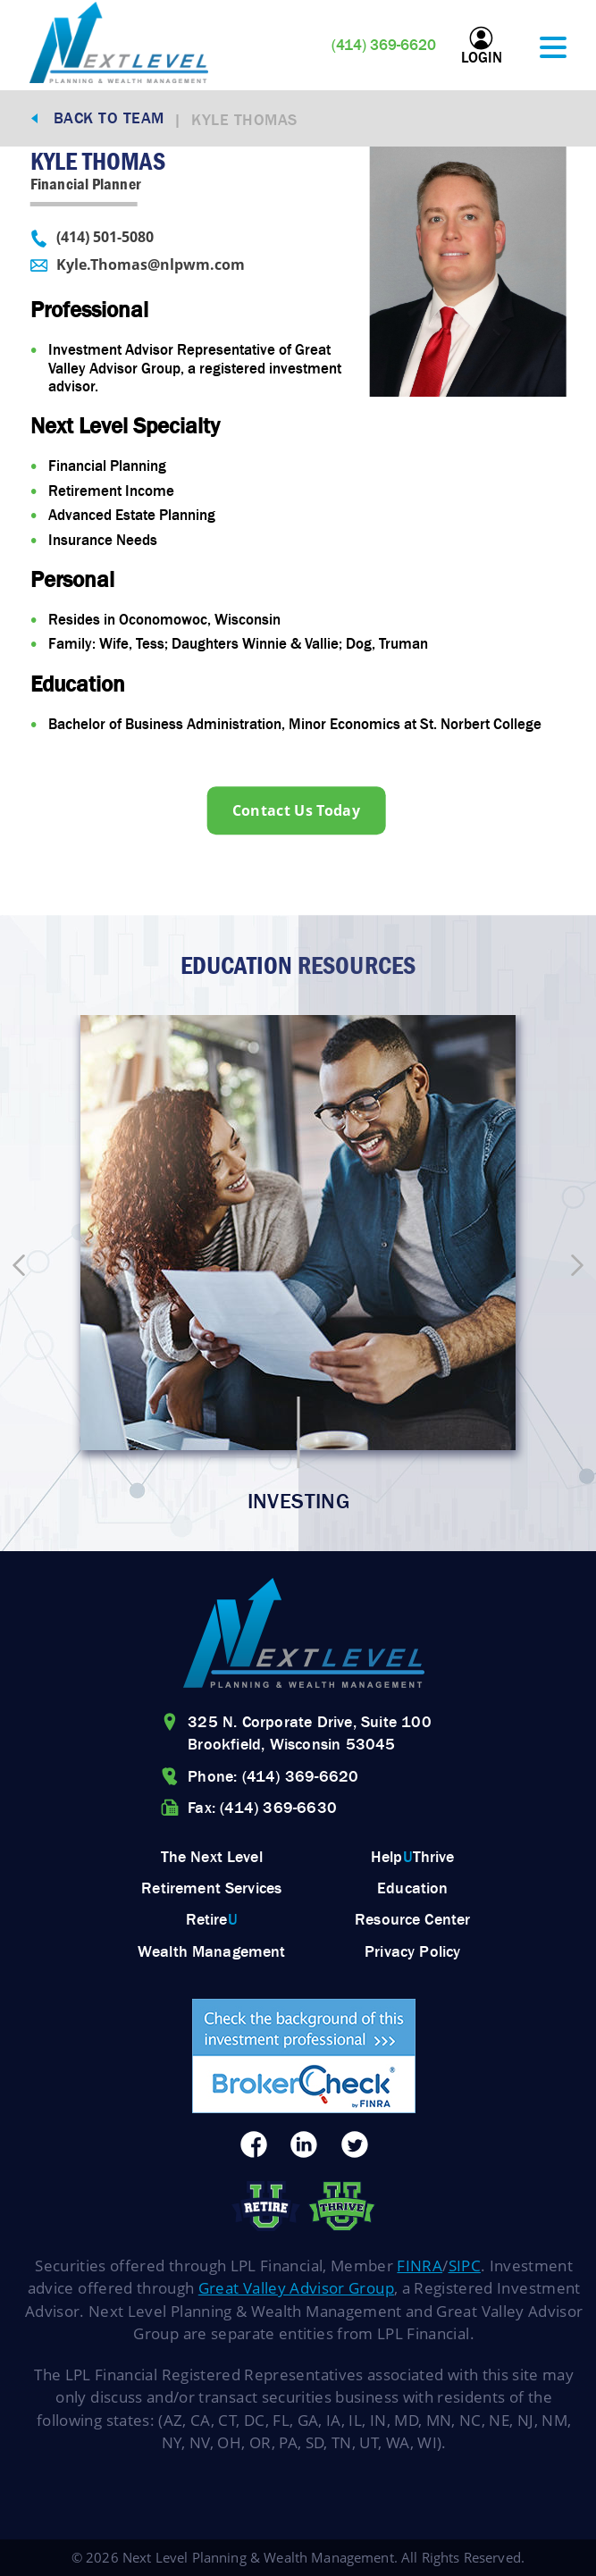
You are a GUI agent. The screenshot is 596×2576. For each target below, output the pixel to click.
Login (481, 46)
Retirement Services (211, 1888)
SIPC (465, 2265)
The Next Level (212, 1857)
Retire (212, 1919)
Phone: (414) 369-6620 (273, 1776)
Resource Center (412, 1919)
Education (412, 1888)
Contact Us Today (295, 810)
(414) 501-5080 (91, 238)
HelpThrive (413, 1857)
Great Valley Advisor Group (296, 2288)
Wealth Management (212, 1951)
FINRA (419, 2265)
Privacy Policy (412, 1951)
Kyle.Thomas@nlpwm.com (136, 265)
